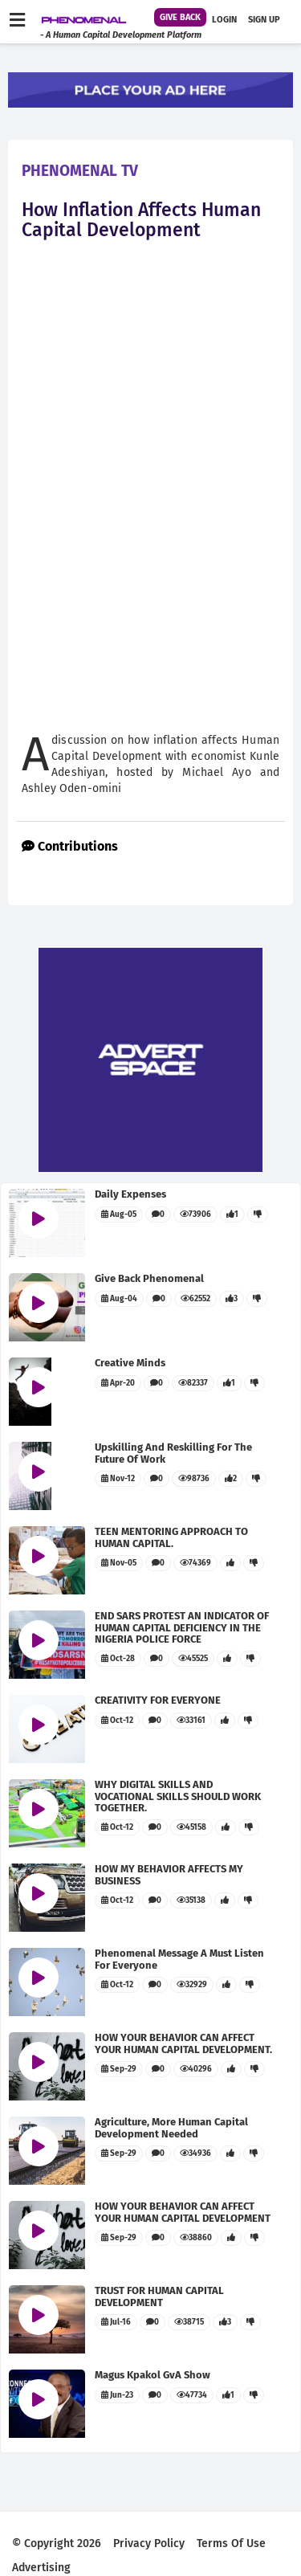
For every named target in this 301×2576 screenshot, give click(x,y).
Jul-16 (116, 2322)
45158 (191, 1827)
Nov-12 (118, 1479)
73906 (195, 1214)
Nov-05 (118, 1563)
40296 (196, 2069)
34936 (195, 2153)
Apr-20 (118, 1383)
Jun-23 (117, 2395)
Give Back (180, 17)
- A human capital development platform (120, 35)
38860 (196, 2238)
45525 (193, 1659)
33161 (191, 1720)
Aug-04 (119, 1299)
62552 (195, 1299)
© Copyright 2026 (56, 2543)
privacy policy (149, 2543)
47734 (192, 2395)
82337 (193, 1383)
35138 (191, 1900)
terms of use (231, 2543)
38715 (189, 2322)
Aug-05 (118, 1214)
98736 (193, 1479)
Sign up (264, 19)
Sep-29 (118, 2069)
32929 (192, 1985)
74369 (195, 1563)
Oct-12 (117, 1720)
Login (224, 19)
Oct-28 (118, 1659)
